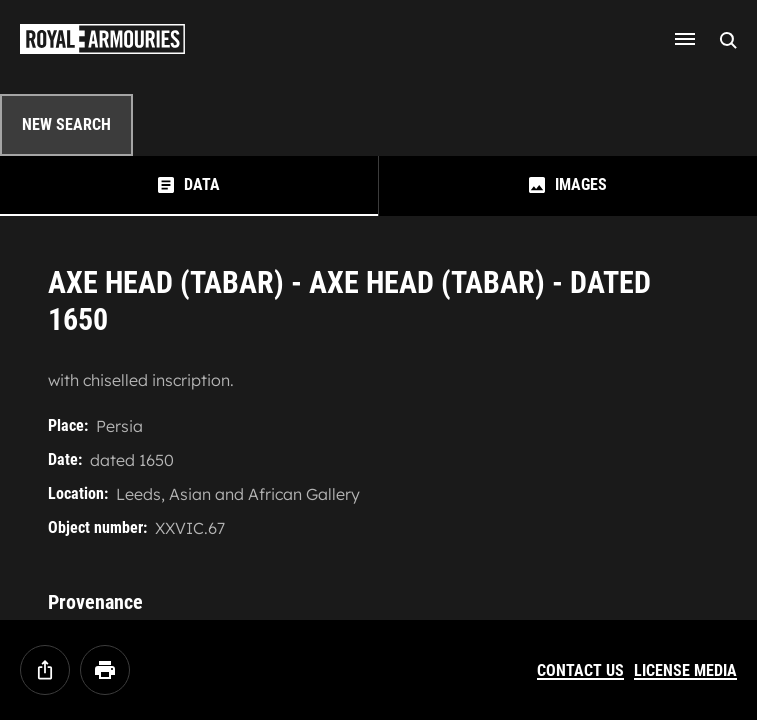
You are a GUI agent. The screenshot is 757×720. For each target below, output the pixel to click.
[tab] (189, 186)
